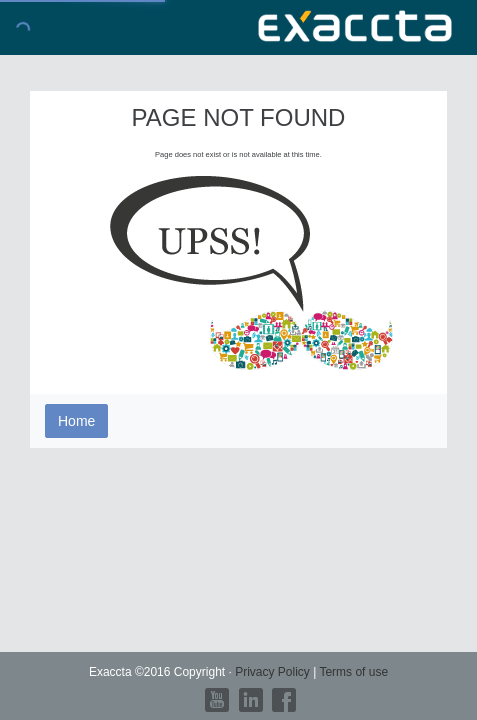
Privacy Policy (274, 672)
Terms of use (353, 672)
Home (76, 421)
